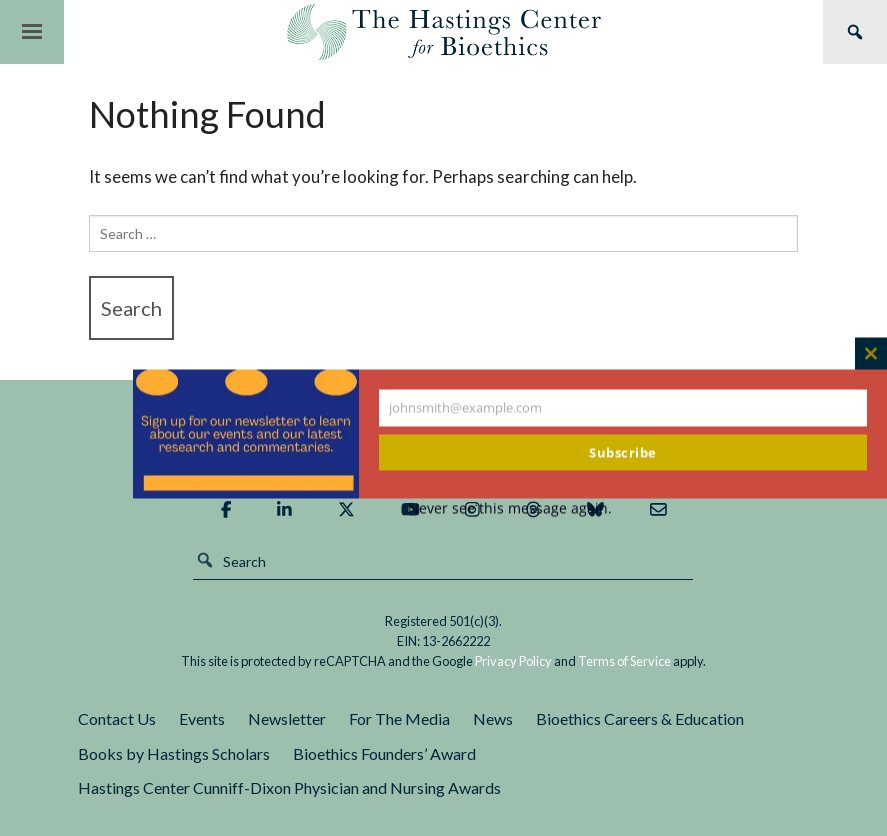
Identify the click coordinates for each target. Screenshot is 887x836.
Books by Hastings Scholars (174, 753)
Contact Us (117, 718)
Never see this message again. (510, 508)
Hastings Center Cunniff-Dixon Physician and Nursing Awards (289, 787)
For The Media (399, 718)
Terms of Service (624, 661)
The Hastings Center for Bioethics (444, 32)
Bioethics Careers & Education (640, 718)
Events (202, 718)
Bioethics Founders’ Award (384, 753)
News (493, 718)
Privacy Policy (513, 661)
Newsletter (287, 718)
